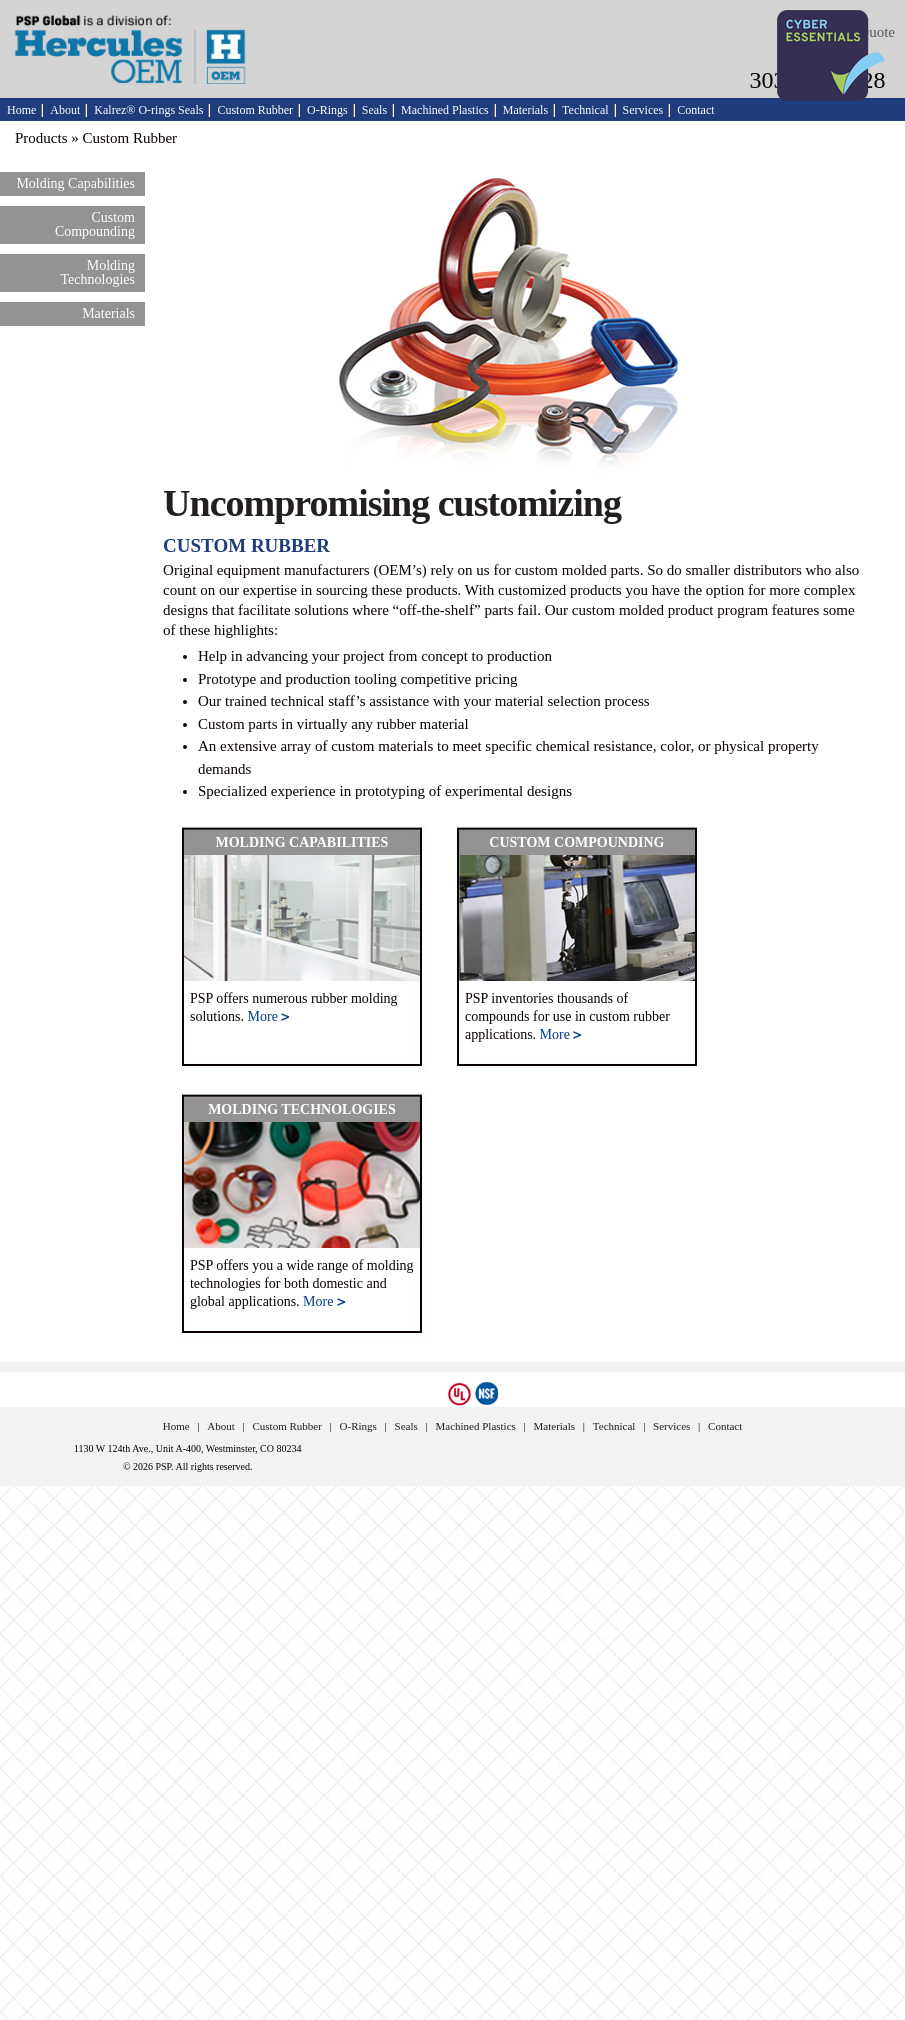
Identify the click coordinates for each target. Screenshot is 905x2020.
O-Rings (327, 110)
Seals (374, 110)
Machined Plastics (445, 110)
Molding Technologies (98, 272)
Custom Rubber (255, 110)
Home (21, 110)
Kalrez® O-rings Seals (148, 110)
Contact (695, 110)
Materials (525, 110)
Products (41, 138)
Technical (585, 110)
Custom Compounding (95, 224)
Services (643, 110)
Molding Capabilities (75, 183)
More (269, 1016)
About (65, 110)
